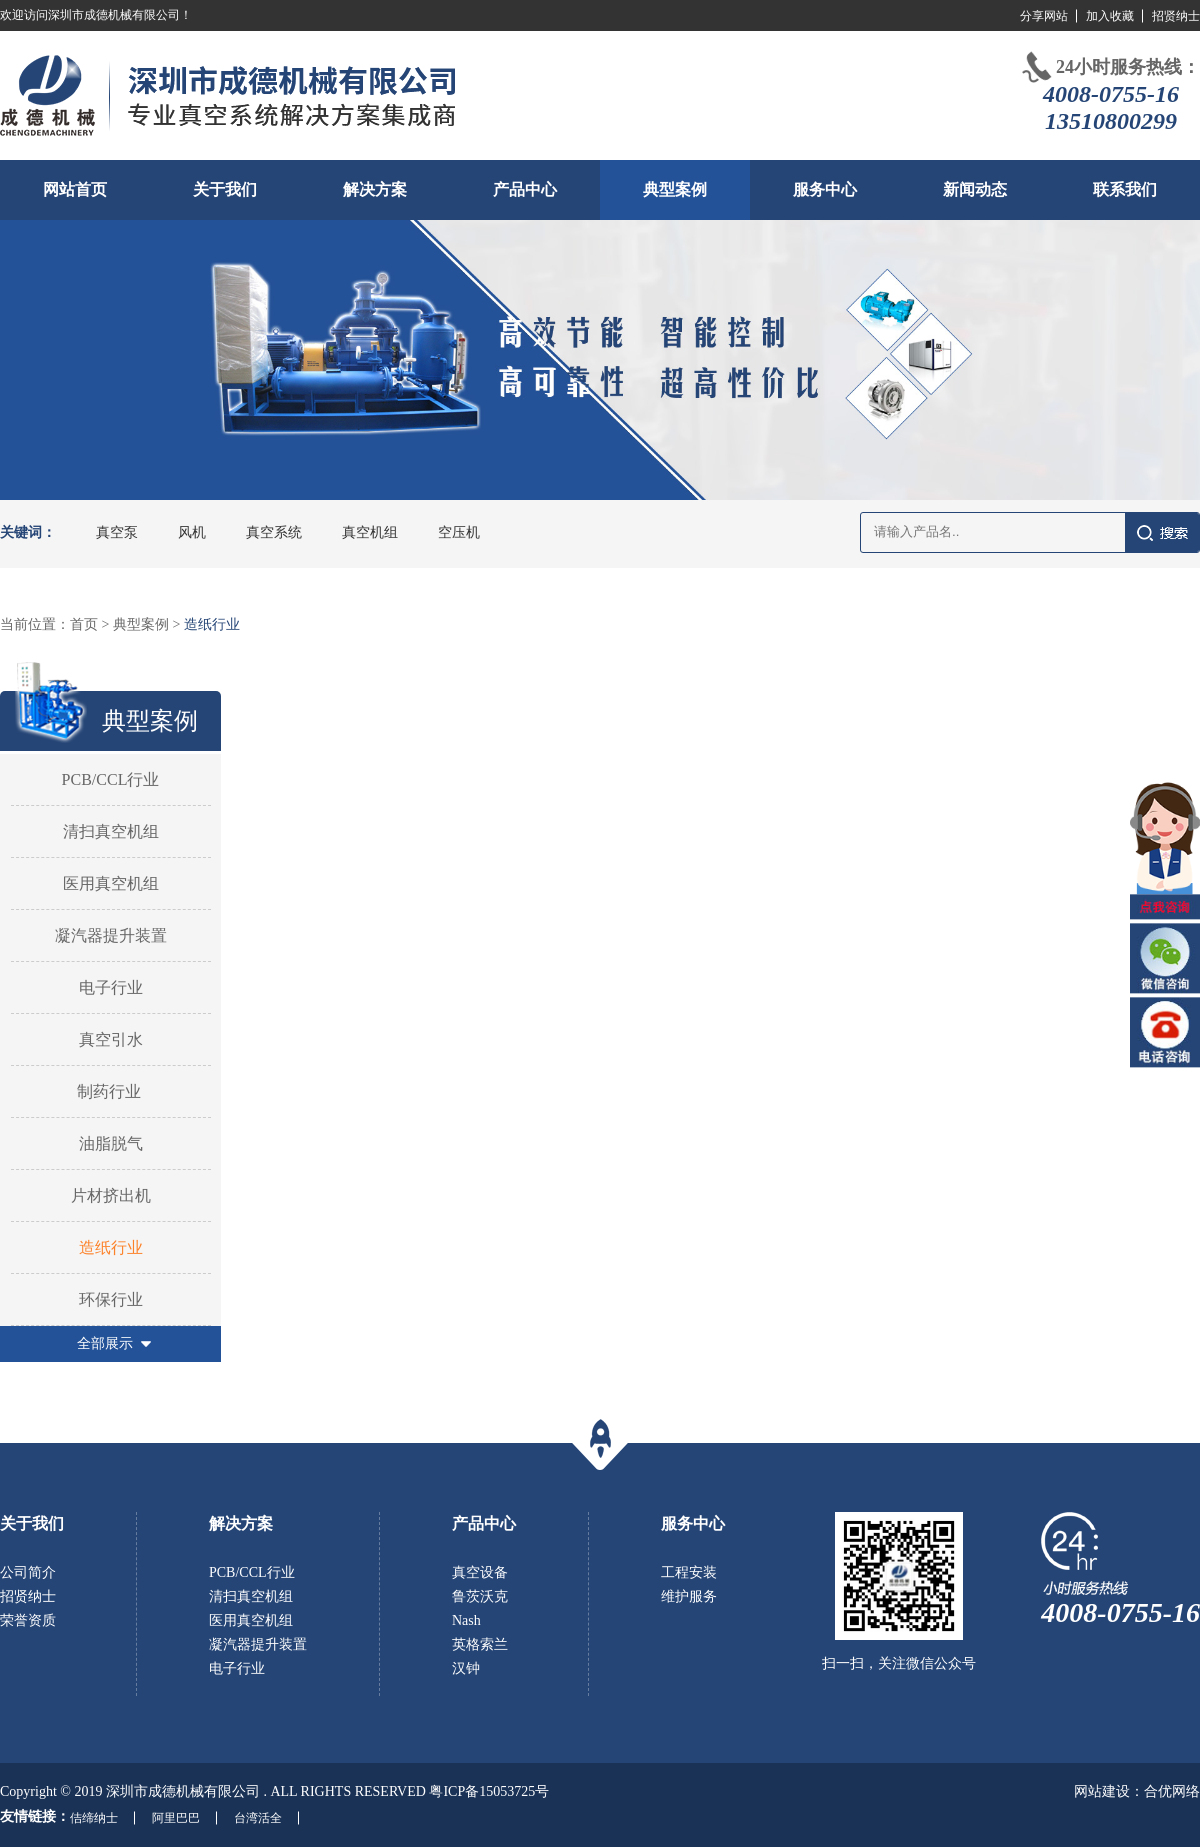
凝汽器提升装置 (111, 935)
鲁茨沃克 (480, 1596)
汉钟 (466, 1668)
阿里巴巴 (176, 1818)
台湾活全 (258, 1818)
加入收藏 (1110, 16)
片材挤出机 (111, 1195)
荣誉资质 (28, 1620)
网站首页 (75, 189)
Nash (466, 1620)
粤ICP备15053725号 (489, 1791)
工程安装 (689, 1572)
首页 (84, 624)
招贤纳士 (1176, 16)
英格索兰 (480, 1644)
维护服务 (689, 1596)
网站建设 (1102, 1791)
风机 (192, 532)
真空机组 (370, 532)
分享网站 (1044, 16)
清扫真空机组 (111, 831)
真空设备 (480, 1572)
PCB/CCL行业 (111, 779)
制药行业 (111, 1091)
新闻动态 (975, 189)
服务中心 (825, 189)
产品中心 (525, 189)
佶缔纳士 (94, 1818)
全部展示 (105, 1343)
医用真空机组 (111, 883)
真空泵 (117, 532)
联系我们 (1125, 189)
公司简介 (28, 1572)
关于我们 (225, 189)
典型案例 (675, 189)
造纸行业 (212, 624)
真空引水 (111, 1039)
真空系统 (274, 532)
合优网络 (1172, 1791)
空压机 (459, 532)
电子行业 (111, 987)
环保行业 (111, 1299)
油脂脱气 (111, 1143)
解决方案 (375, 189)
